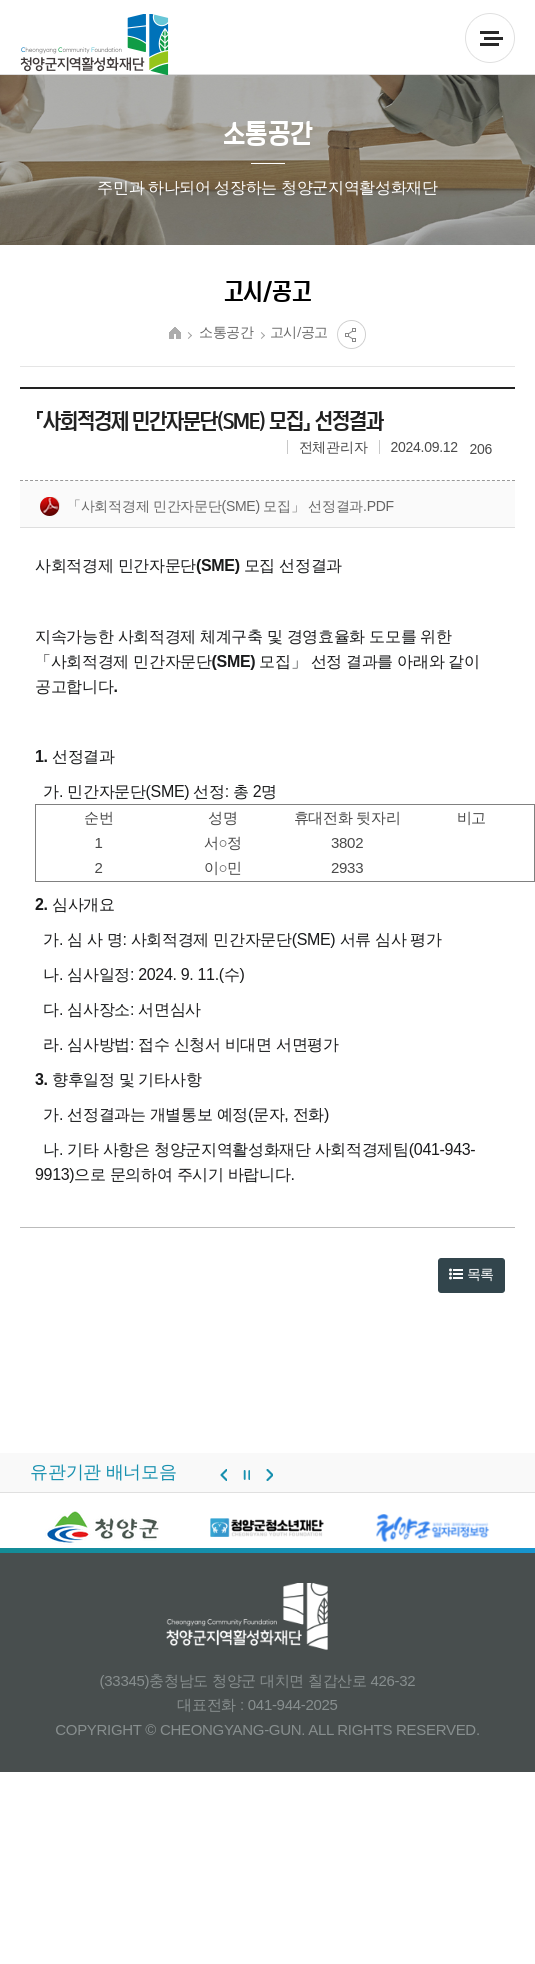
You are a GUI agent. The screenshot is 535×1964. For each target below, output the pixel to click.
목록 (471, 1274)
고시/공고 (299, 332)
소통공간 (226, 332)
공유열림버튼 (351, 334)
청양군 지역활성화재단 (94, 45)
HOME (175, 333)
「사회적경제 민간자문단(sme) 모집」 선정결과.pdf (217, 507)
